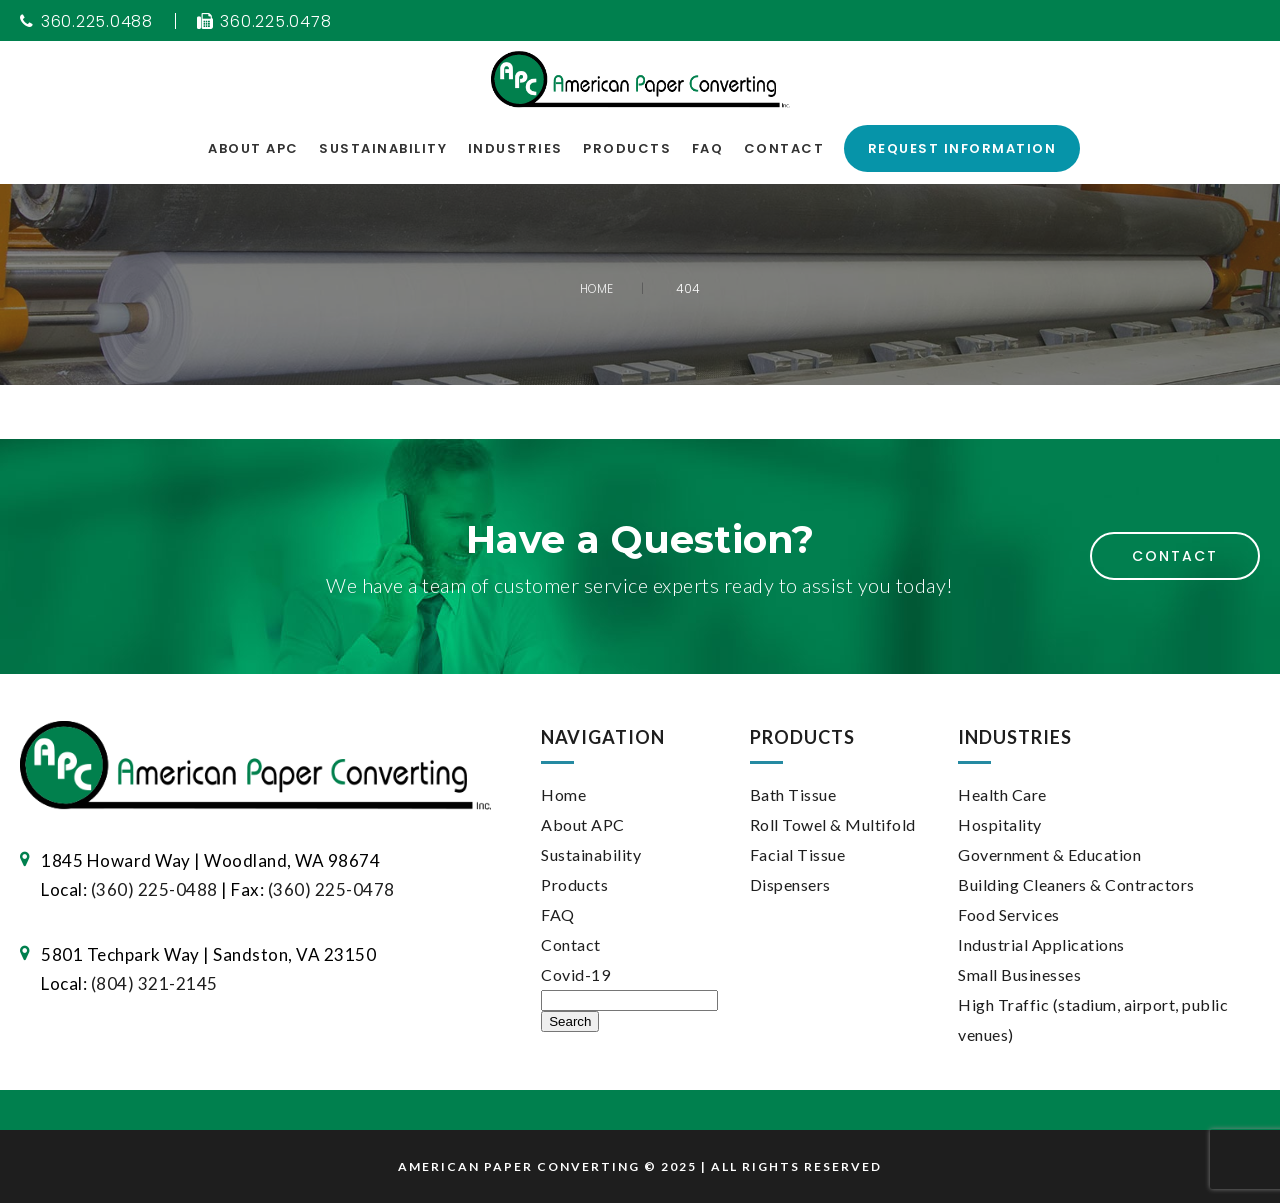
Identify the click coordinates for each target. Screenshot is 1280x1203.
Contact (784, 148)
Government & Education (1049, 854)
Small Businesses (1019, 974)
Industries (515, 148)
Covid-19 (575, 974)
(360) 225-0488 (154, 889)
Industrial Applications (1041, 944)
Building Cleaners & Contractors (1076, 884)
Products (627, 148)
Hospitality (1000, 824)
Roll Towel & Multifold (833, 824)
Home (563, 794)
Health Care (1002, 794)
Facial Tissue (798, 854)
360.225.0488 (86, 21)
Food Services (1009, 914)
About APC (253, 148)
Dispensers (790, 884)
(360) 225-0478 (331, 889)
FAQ (708, 148)
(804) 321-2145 (154, 983)
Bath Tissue (793, 794)
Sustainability (383, 148)
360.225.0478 (264, 21)
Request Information (962, 148)
